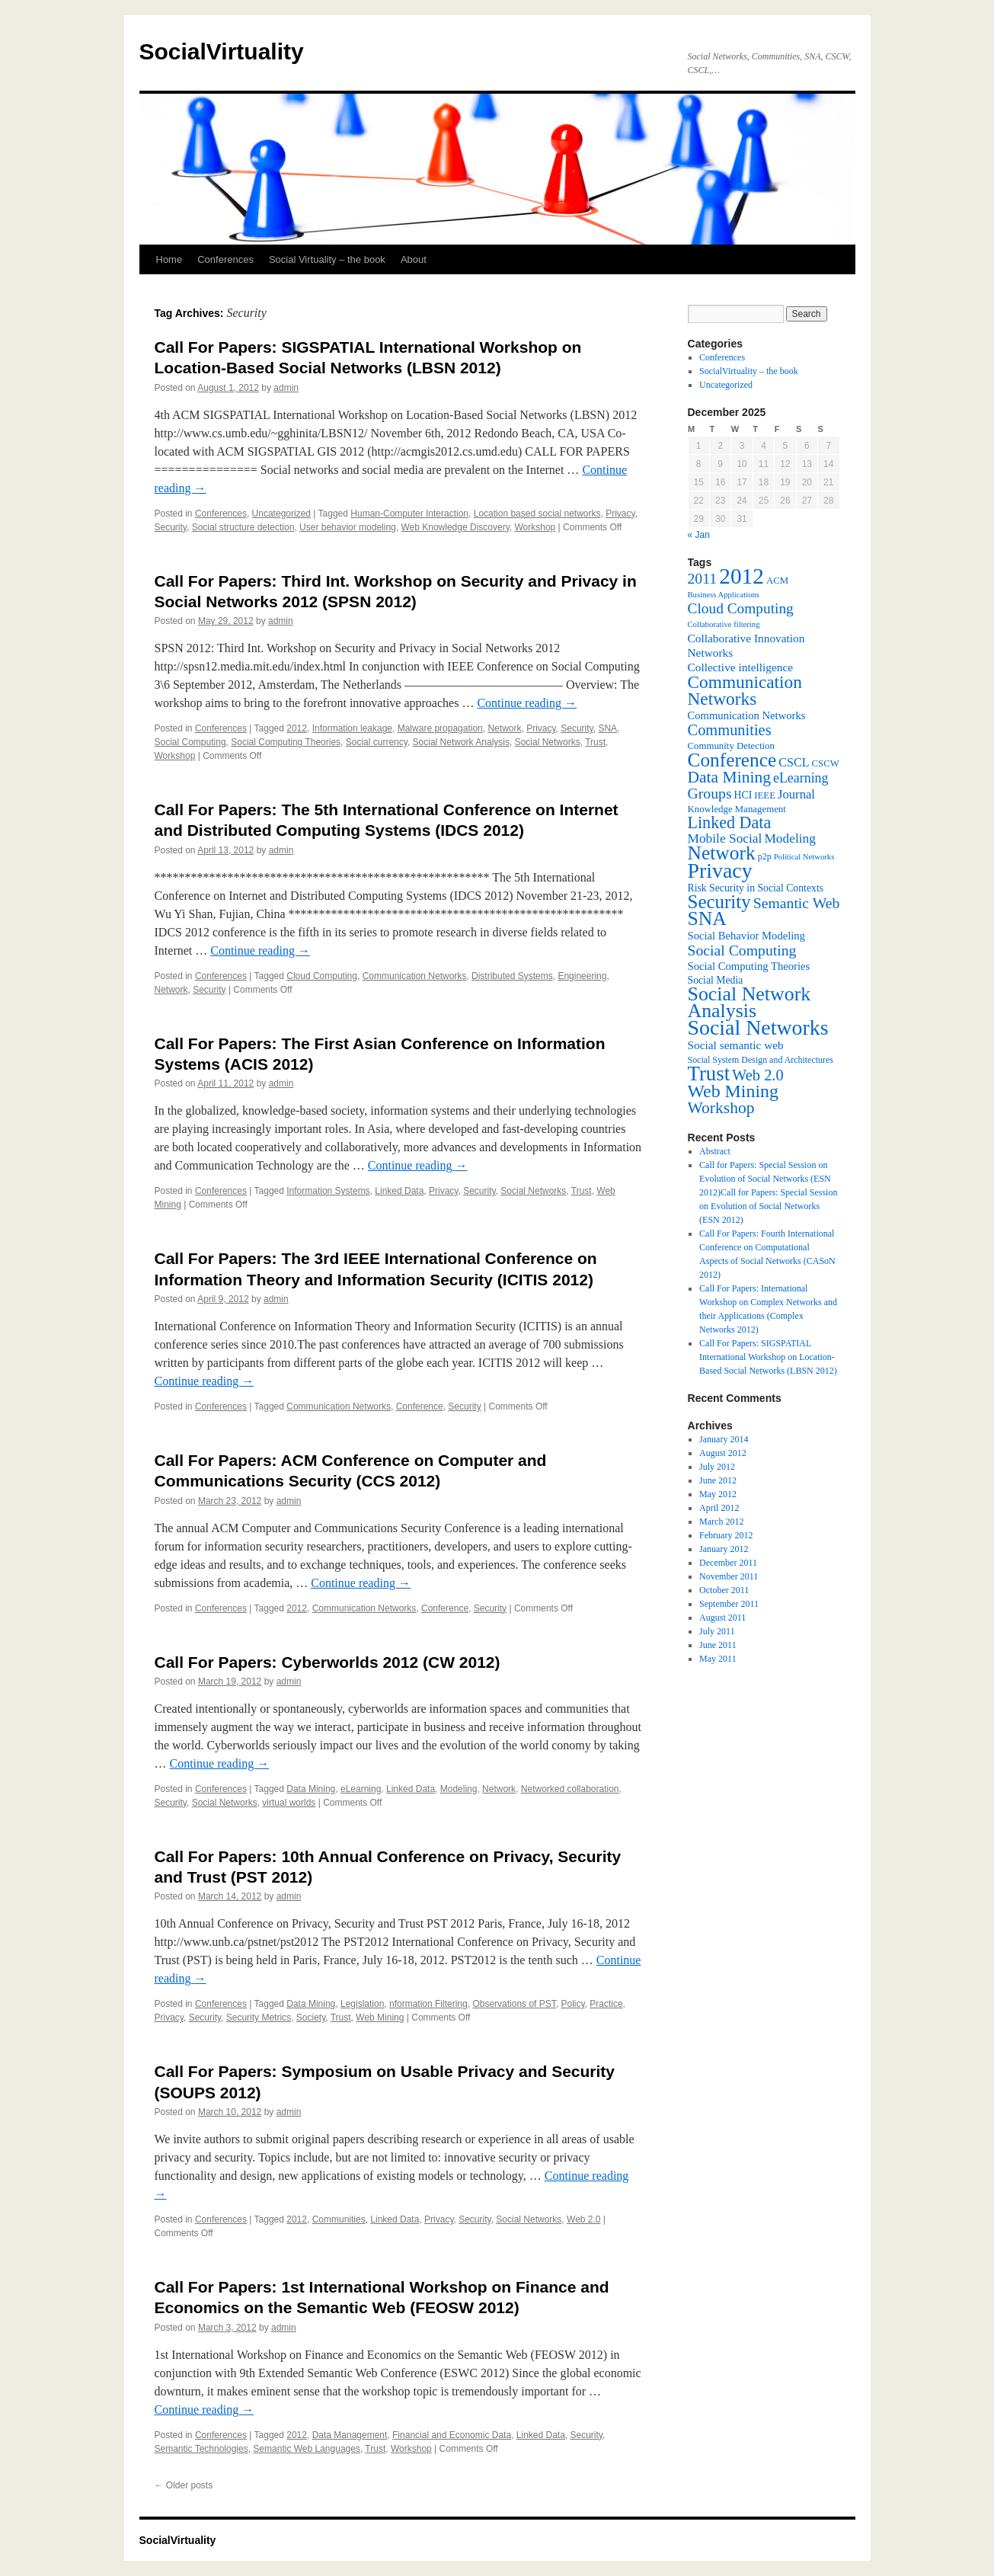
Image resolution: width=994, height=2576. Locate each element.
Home (169, 259)
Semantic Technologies (201, 2448)
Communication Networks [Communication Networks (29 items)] (745, 690)
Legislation (362, 2003)
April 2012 (719, 1507)
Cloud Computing (321, 976)
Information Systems (327, 1191)
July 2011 (717, 1631)
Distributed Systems (512, 976)
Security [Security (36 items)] (719, 901)
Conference (419, 1406)
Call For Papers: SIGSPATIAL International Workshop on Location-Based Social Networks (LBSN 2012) (768, 1357)
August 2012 (722, 1453)
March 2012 (721, 1521)
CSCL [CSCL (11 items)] (793, 762)
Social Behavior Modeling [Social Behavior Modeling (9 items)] (747, 936)
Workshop (534, 527)
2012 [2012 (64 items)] (741, 576)
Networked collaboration (570, 1789)
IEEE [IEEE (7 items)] (764, 795)
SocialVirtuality (221, 51)
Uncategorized (281, 513)
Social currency (377, 742)
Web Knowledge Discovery (455, 527)
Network (504, 728)
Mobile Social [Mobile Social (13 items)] (725, 838)
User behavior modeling (347, 527)
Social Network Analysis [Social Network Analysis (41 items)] (749, 1002)
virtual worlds (288, 1802)
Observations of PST (513, 2003)
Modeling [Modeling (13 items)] (790, 838)
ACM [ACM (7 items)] (777, 580)
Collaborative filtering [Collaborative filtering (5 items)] (724, 624)
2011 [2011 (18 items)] (703, 578)
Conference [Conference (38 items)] (732, 759)
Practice (606, 2003)
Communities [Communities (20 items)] (730, 730)
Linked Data (399, 1191)
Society (310, 2017)
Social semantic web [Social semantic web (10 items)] (736, 1044)
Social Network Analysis (461, 742)
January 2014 (723, 1439)
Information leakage (352, 728)
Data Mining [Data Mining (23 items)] (729, 777)
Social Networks (547, 742)
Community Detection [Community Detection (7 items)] (731, 746)
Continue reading (527, 702)
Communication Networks (415, 976)
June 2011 (718, 1645)
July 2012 (717, 1466)
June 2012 (718, 1480)
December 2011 (728, 1562)
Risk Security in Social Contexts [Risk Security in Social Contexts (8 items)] (756, 888)
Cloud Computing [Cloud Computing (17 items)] (741, 608)
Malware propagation (440, 728)
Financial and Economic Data (451, 2435)
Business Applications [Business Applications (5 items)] (723, 594)
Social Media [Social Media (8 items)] (715, 980)
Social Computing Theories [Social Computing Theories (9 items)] (749, 966)
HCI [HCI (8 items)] (743, 795)
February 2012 (726, 1535)
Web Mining (380, 2017)
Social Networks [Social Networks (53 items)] (758, 1027)
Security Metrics (258, 2017)
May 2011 (718, 1658)
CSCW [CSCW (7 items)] (825, 763)
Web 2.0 (583, 2219)
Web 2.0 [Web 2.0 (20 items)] (758, 1075)
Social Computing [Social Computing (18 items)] (742, 950)
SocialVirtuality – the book (748, 371)
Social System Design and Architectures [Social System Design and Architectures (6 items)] (760, 1059)
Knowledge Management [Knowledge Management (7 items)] (737, 809)
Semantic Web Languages (306, 2448)
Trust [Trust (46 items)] (709, 1073)
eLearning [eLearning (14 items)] (801, 778)
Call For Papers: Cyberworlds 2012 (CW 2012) (327, 1662)
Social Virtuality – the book (327, 259)
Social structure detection (243, 527)
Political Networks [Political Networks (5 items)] (804, 857)
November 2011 (728, 1576)
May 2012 (718, 1494)
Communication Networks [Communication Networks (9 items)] (747, 715)
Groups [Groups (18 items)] (710, 793)
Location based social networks (537, 513)
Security (171, 527)
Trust (595, 742)
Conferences (225, 259)
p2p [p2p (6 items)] (765, 856)
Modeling (459, 1789)
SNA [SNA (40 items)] (707, 918)
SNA (607, 728)
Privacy (620, 513)
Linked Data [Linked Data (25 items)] (730, 822)
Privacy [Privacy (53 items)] (720, 870)
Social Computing (190, 742)
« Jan (699, 535)
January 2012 (723, 1549)
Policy (572, 2003)
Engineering (582, 976)
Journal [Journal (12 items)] (796, 794)
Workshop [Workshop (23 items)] (721, 1108)
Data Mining (310, 1789)
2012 (296, 728)
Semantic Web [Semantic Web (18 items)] (796, 902)
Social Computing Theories (285, 742)
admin (286, 387)
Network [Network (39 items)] (722, 853)
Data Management (350, 2435)
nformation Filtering (428, 2003)
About (414, 259)
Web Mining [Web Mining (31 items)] (733, 1091)
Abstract (714, 1151)
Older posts (184, 2485)
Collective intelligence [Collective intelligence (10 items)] (741, 667)
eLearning (360, 1789)
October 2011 (724, 1590)
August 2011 (722, 1617)
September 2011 (729, 1603)
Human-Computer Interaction (409, 513)
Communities (339, 2219)
